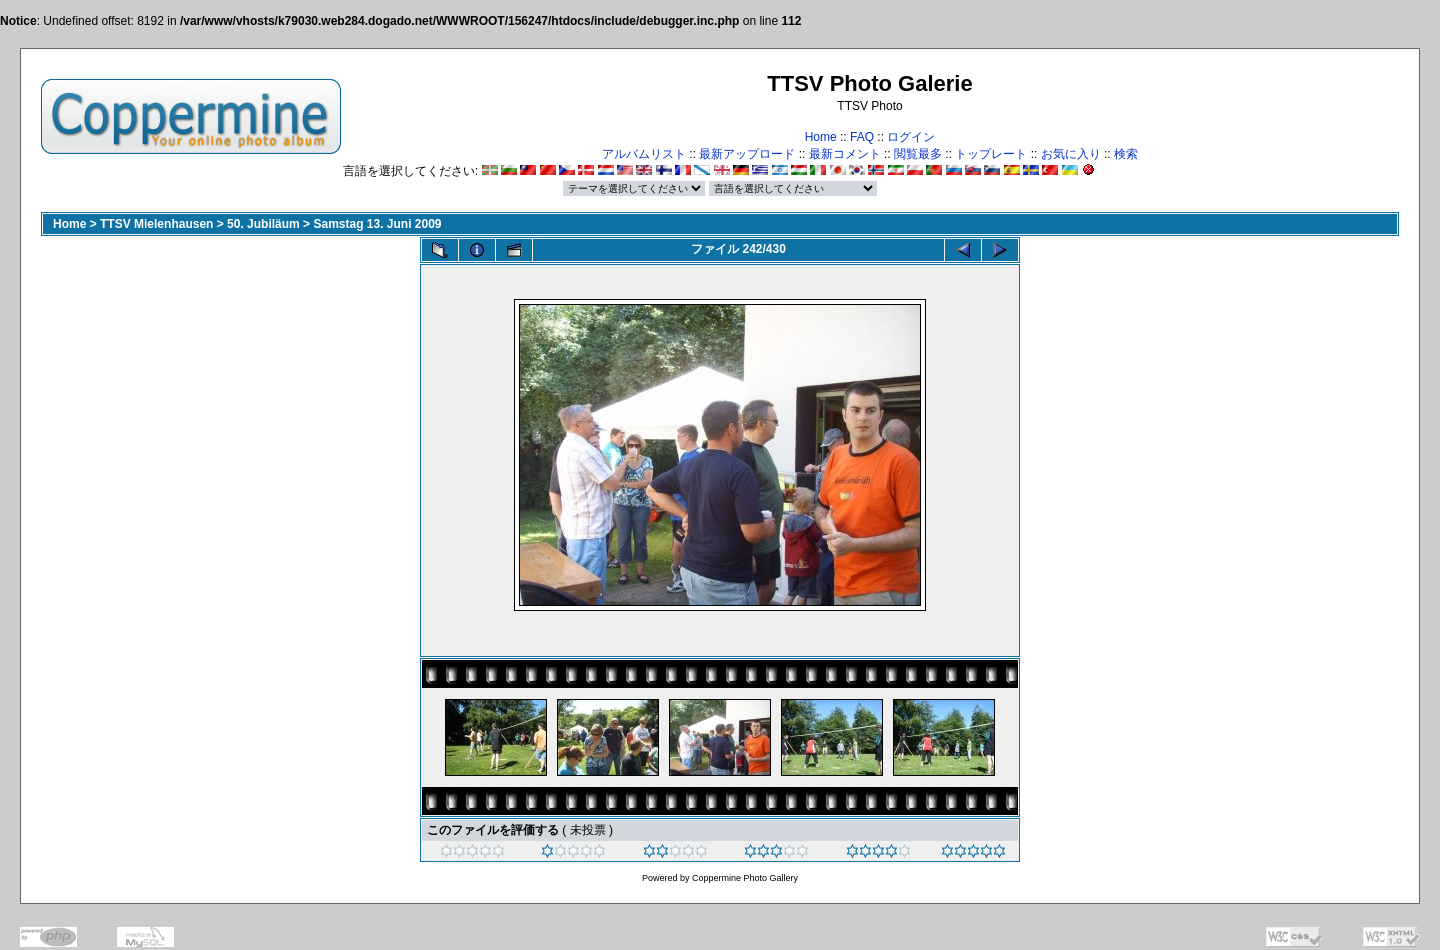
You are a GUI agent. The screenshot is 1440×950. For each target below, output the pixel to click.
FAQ (862, 137)
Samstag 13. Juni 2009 (377, 224)
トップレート (991, 154)
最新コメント (845, 154)
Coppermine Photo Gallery (745, 878)
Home (821, 137)
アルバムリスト (644, 154)
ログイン (911, 137)
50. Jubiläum (263, 224)
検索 (1126, 154)
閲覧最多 (918, 154)
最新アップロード (747, 154)
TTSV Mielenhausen (156, 224)
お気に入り (1071, 154)
